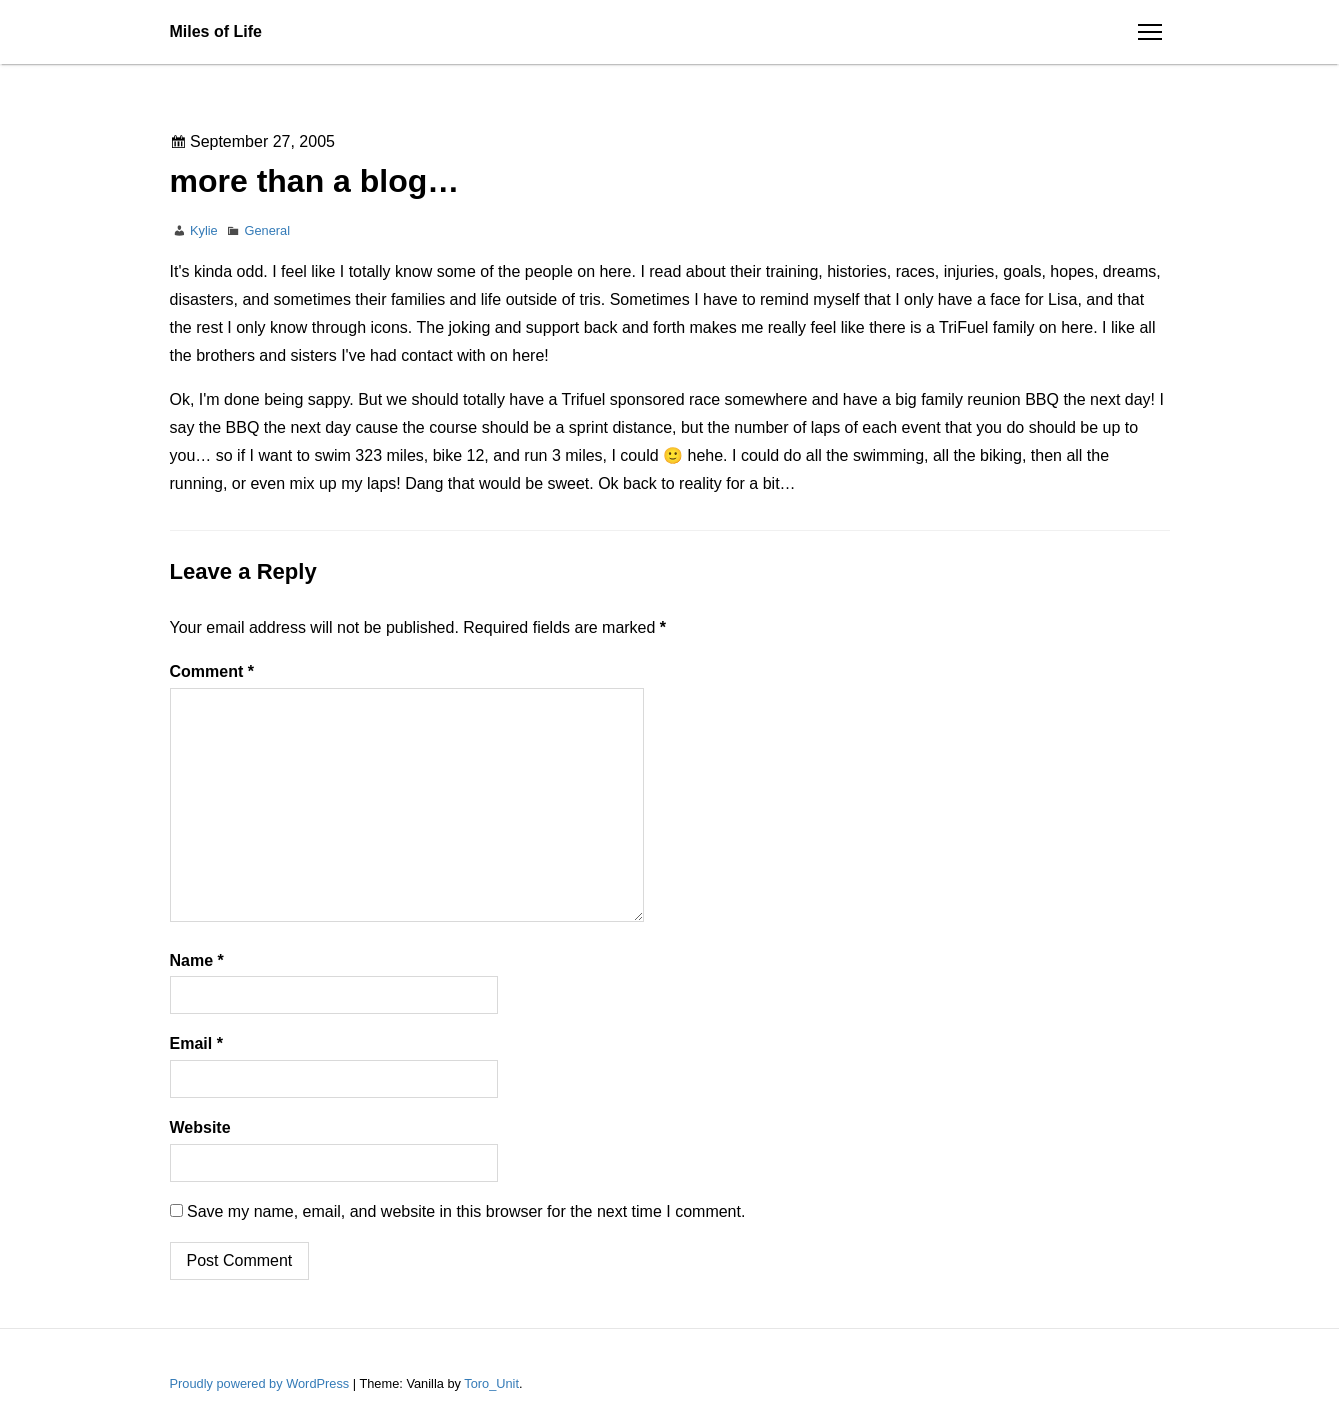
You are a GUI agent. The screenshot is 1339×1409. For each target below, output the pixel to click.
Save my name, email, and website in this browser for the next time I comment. (466, 1211)
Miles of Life (216, 31)
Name (197, 960)
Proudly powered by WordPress (261, 1383)
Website (200, 1127)
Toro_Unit (491, 1383)
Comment (212, 671)
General (268, 230)
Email (196, 1043)
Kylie (204, 230)
